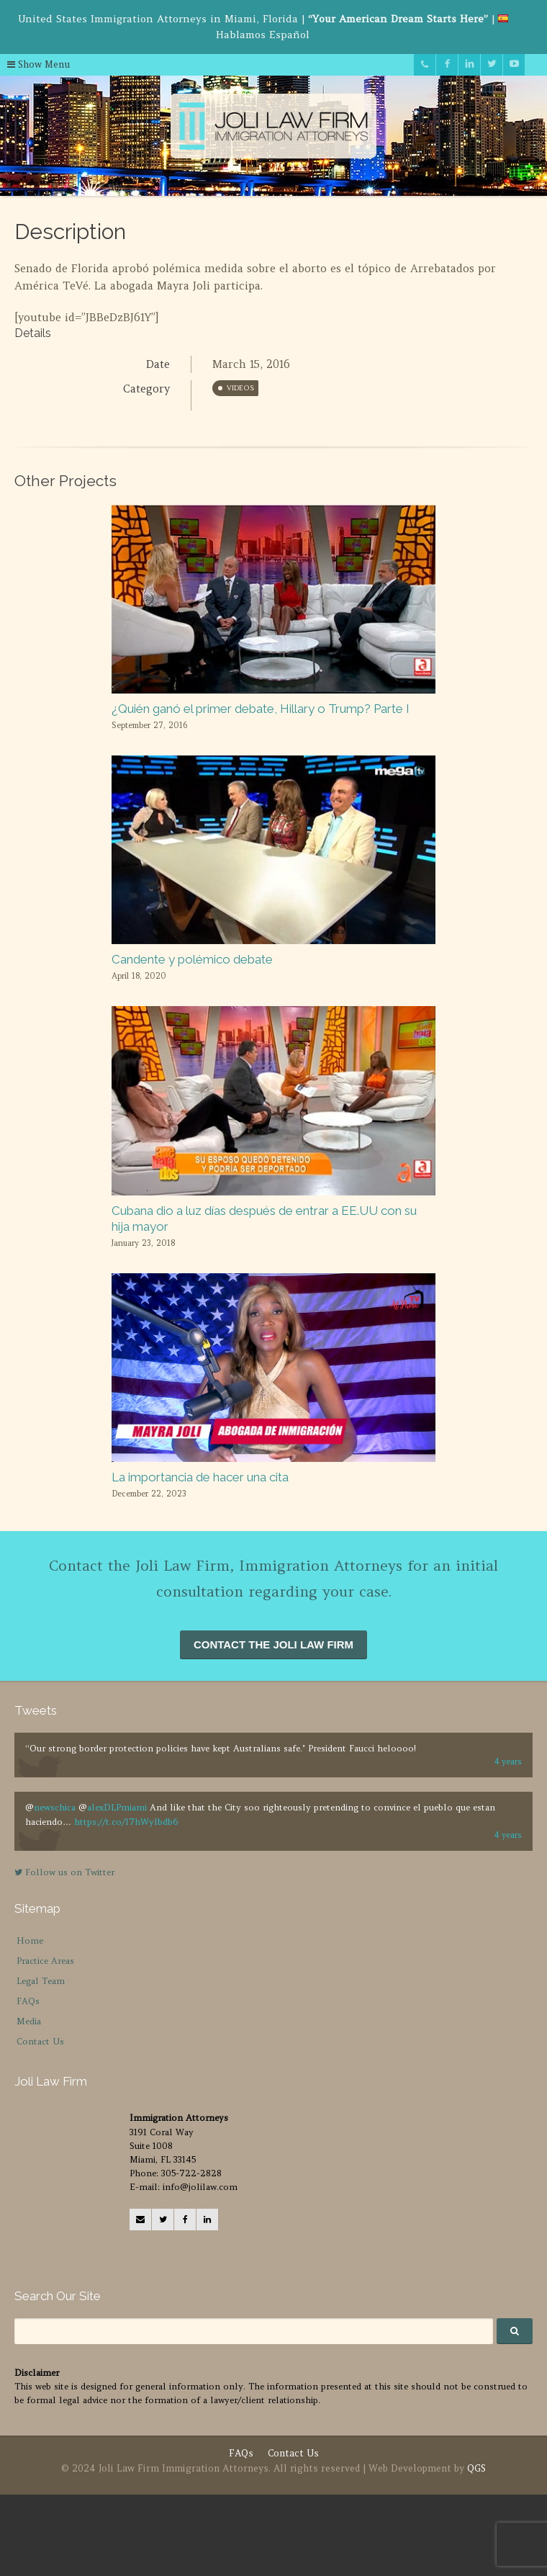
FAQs (28, 2001)
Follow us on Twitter (64, 1872)
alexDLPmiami (117, 1807)
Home (30, 1940)
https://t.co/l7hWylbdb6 (126, 1821)
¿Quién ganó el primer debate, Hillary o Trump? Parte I (261, 708)
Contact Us (40, 2041)
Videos (240, 387)
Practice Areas (45, 1960)
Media (29, 2021)
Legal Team (41, 1980)
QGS (476, 2468)
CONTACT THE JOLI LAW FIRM (273, 1644)
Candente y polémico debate (192, 959)
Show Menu (39, 64)
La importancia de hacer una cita (200, 1477)
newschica (55, 1807)
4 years (508, 1761)
